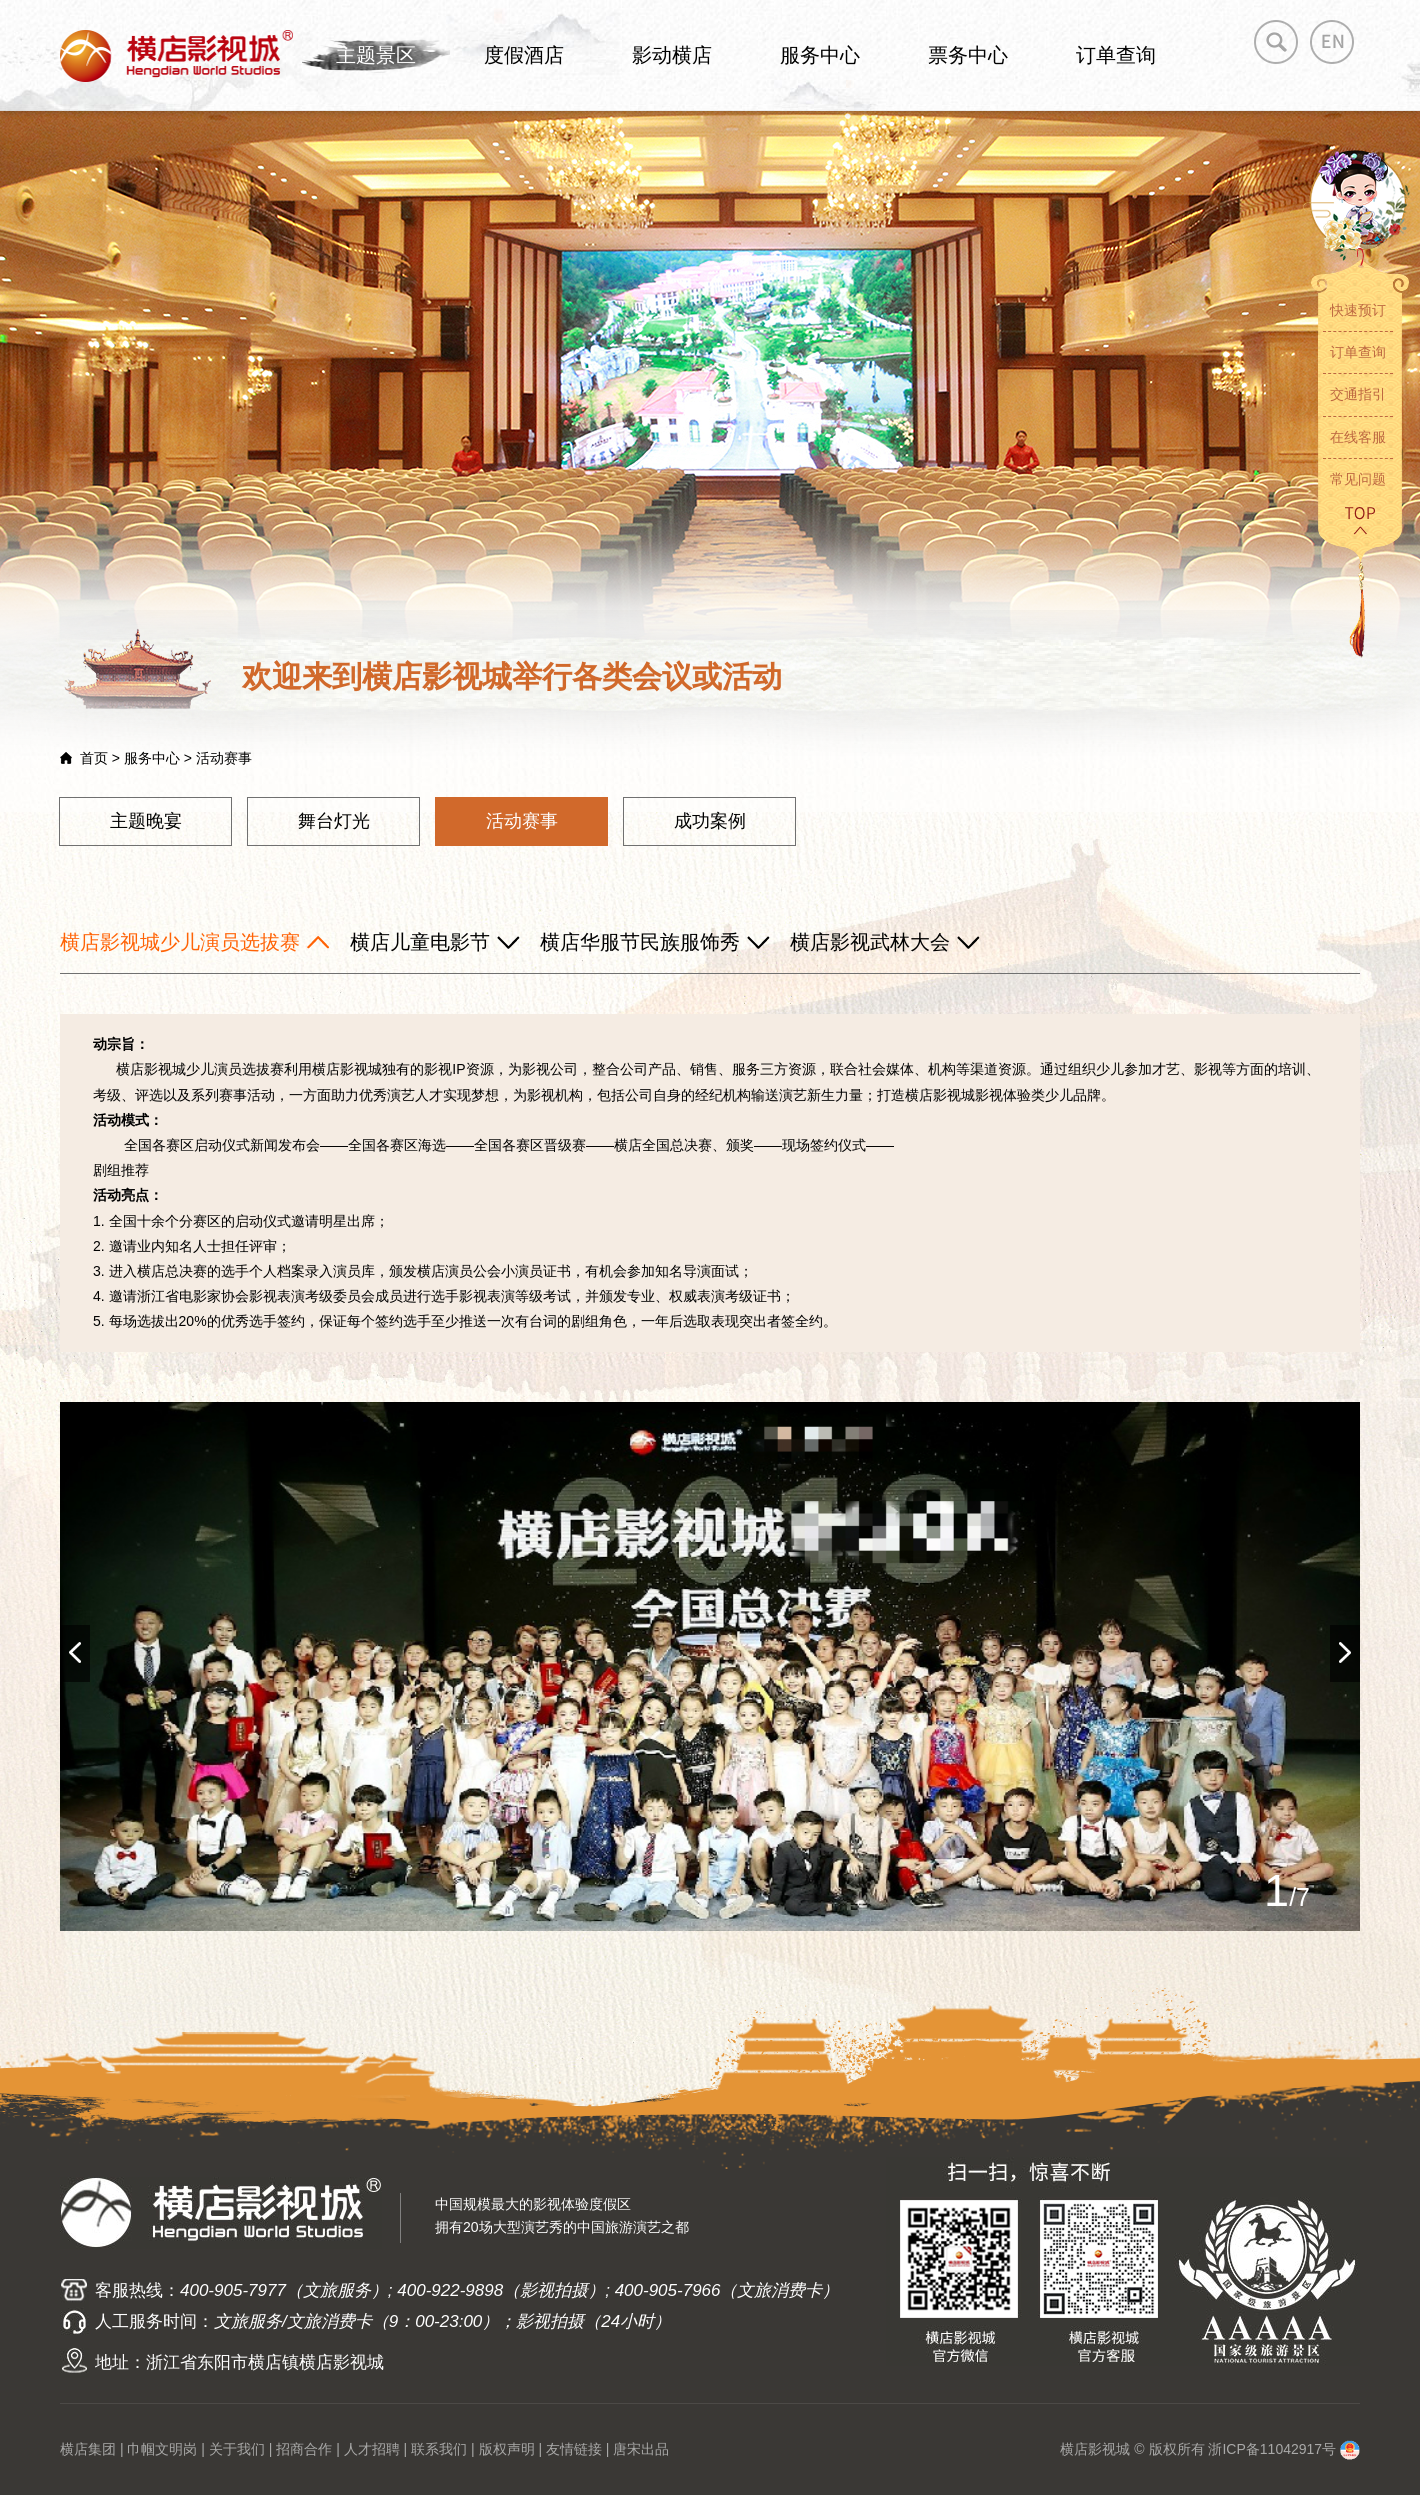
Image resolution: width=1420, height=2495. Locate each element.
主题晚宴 (146, 821)
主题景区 (376, 55)
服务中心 (820, 55)
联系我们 (439, 2449)
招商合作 (304, 2449)
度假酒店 (524, 55)
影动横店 (672, 55)
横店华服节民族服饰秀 (640, 942)
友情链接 (574, 2449)
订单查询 (1116, 55)
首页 (94, 758)
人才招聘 (372, 2449)
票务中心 (968, 55)
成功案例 (710, 821)
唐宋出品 (641, 2449)
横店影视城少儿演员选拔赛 (180, 942)
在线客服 (1358, 437)
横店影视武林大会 (870, 942)
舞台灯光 (334, 821)
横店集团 (88, 2449)
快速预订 (1358, 310)
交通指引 (1358, 394)
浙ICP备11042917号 (1272, 2449)
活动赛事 (522, 821)
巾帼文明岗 (162, 2449)
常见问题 (1358, 479)
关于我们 (237, 2449)
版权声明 (507, 2449)
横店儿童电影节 (420, 942)
